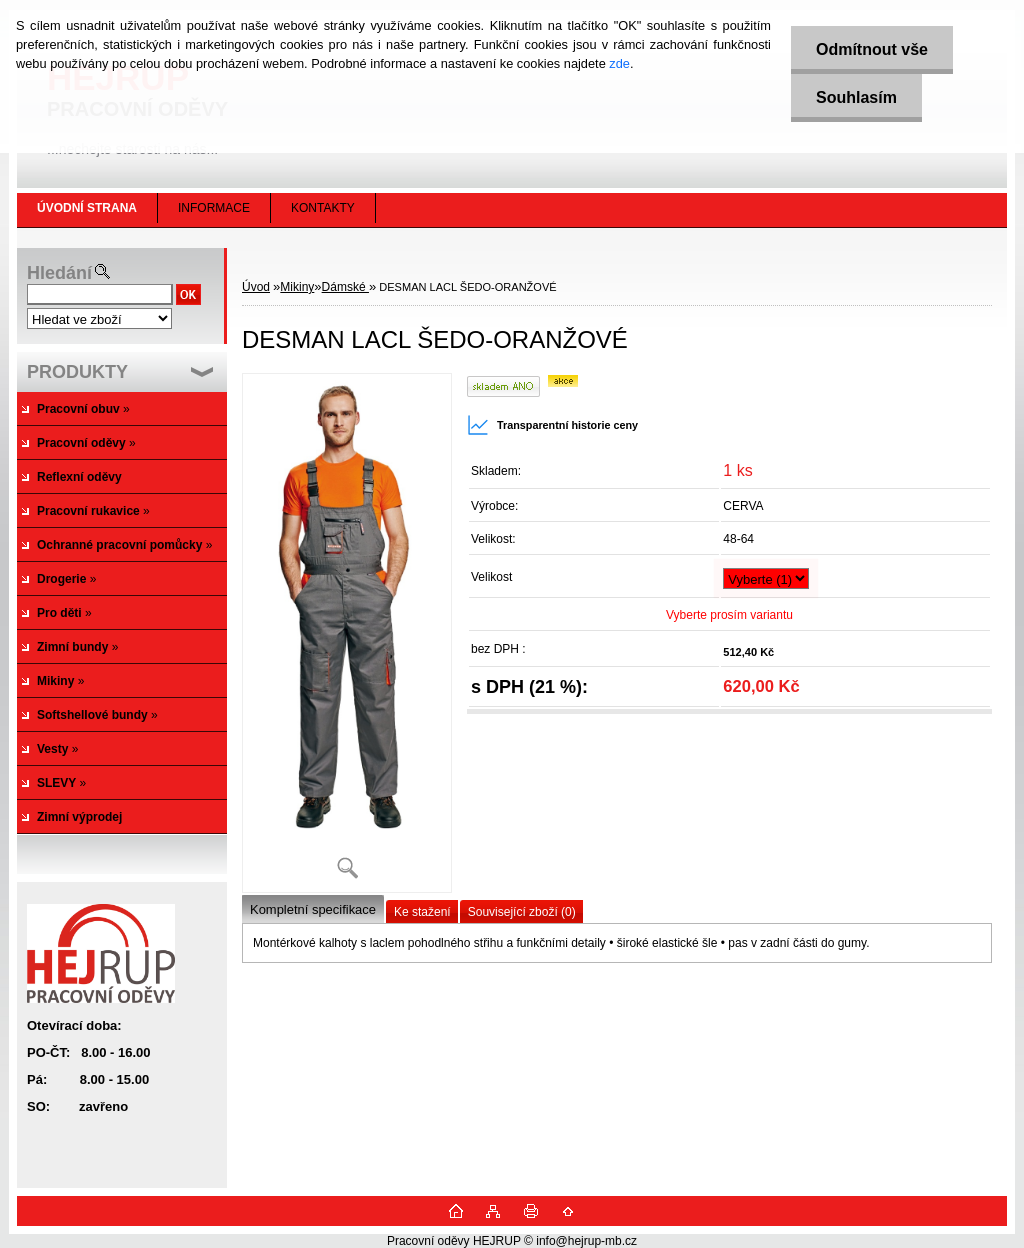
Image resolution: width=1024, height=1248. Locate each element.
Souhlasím (856, 97)
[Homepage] (87, 208)
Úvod (256, 287)
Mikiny (297, 287)
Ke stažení (422, 912)
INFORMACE (214, 208)
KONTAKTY (323, 208)
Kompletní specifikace (313, 909)
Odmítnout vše (872, 49)
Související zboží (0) (522, 912)
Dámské (345, 287)
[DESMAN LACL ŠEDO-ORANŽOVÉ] (347, 632)
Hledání (59, 273)
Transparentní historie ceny (552, 425)
